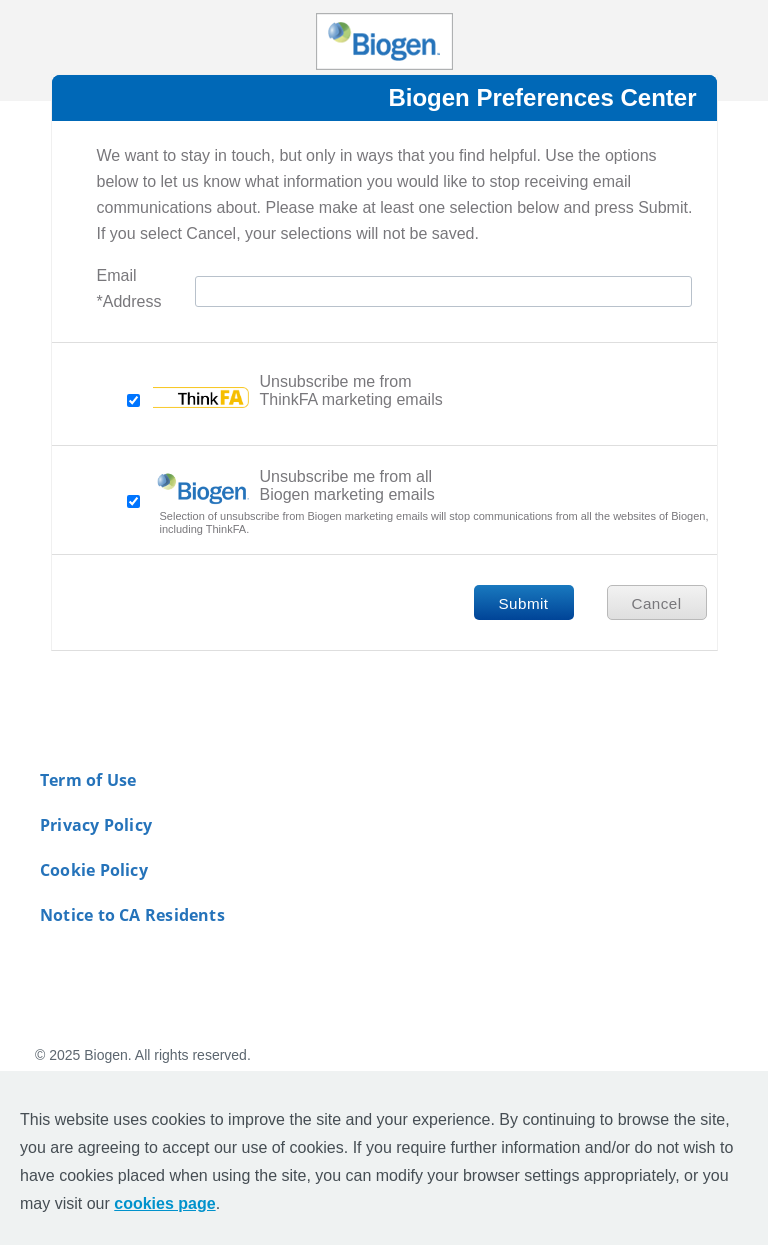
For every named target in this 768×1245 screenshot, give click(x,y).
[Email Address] (443, 291)
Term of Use (88, 780)
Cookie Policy (94, 870)
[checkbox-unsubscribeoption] (133, 400)
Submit (523, 603)
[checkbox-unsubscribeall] (133, 501)
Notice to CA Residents (132, 915)
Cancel (656, 603)
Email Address (129, 291)
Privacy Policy (96, 825)
